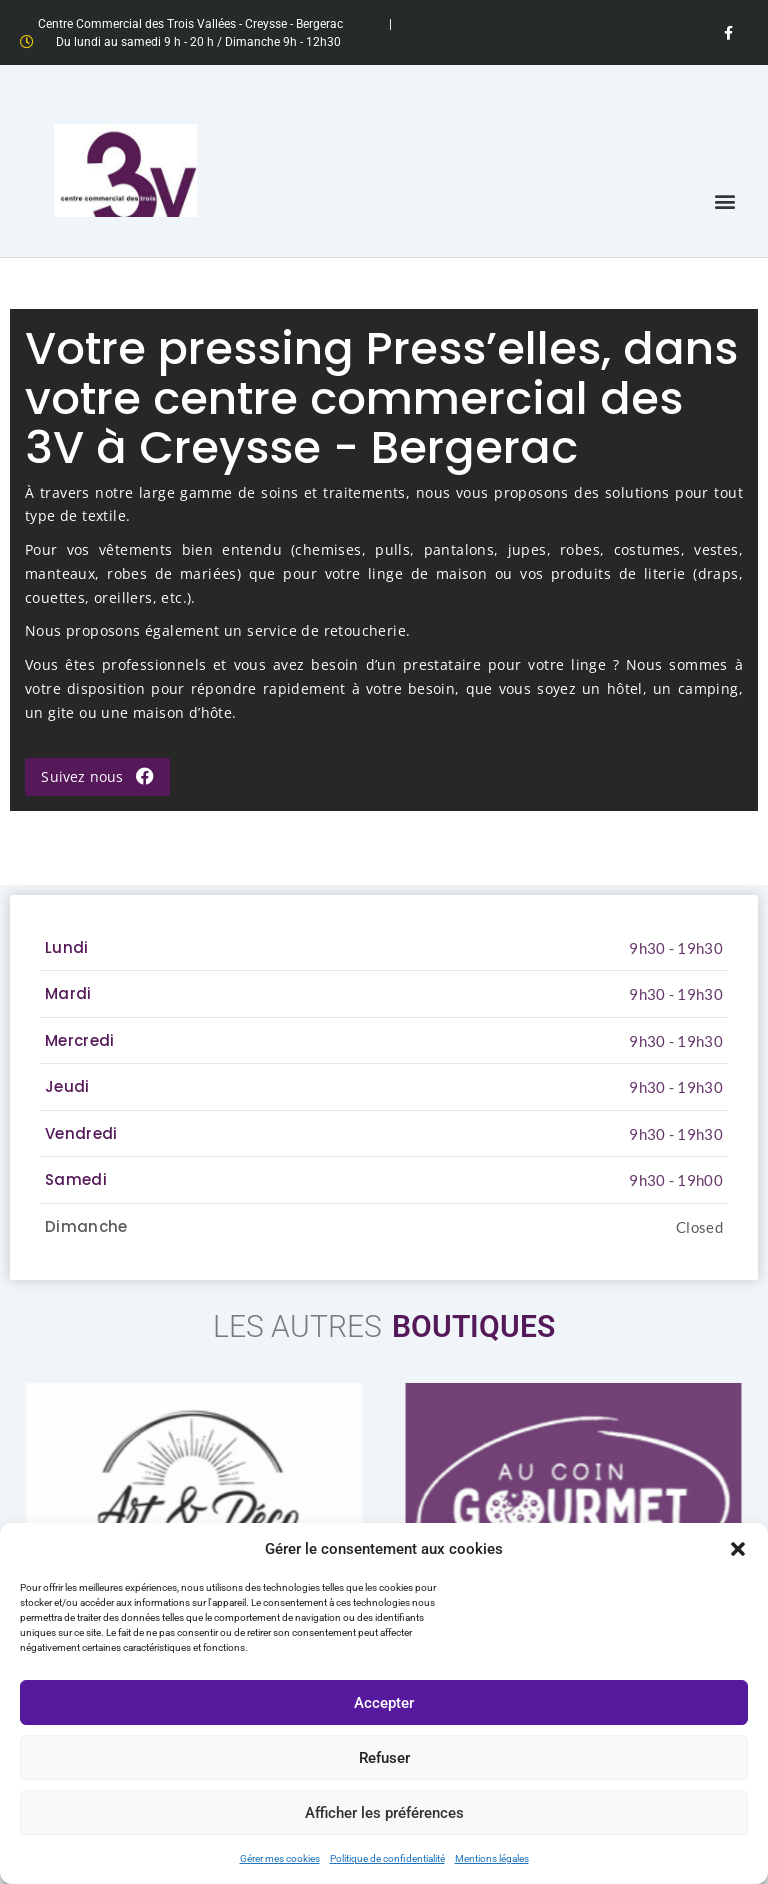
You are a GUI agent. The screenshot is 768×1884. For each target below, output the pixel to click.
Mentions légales (492, 1858)
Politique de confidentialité (387, 1858)
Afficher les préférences (384, 1813)
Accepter (384, 1703)
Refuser (384, 1758)
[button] (738, 1549)
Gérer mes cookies (280, 1858)
